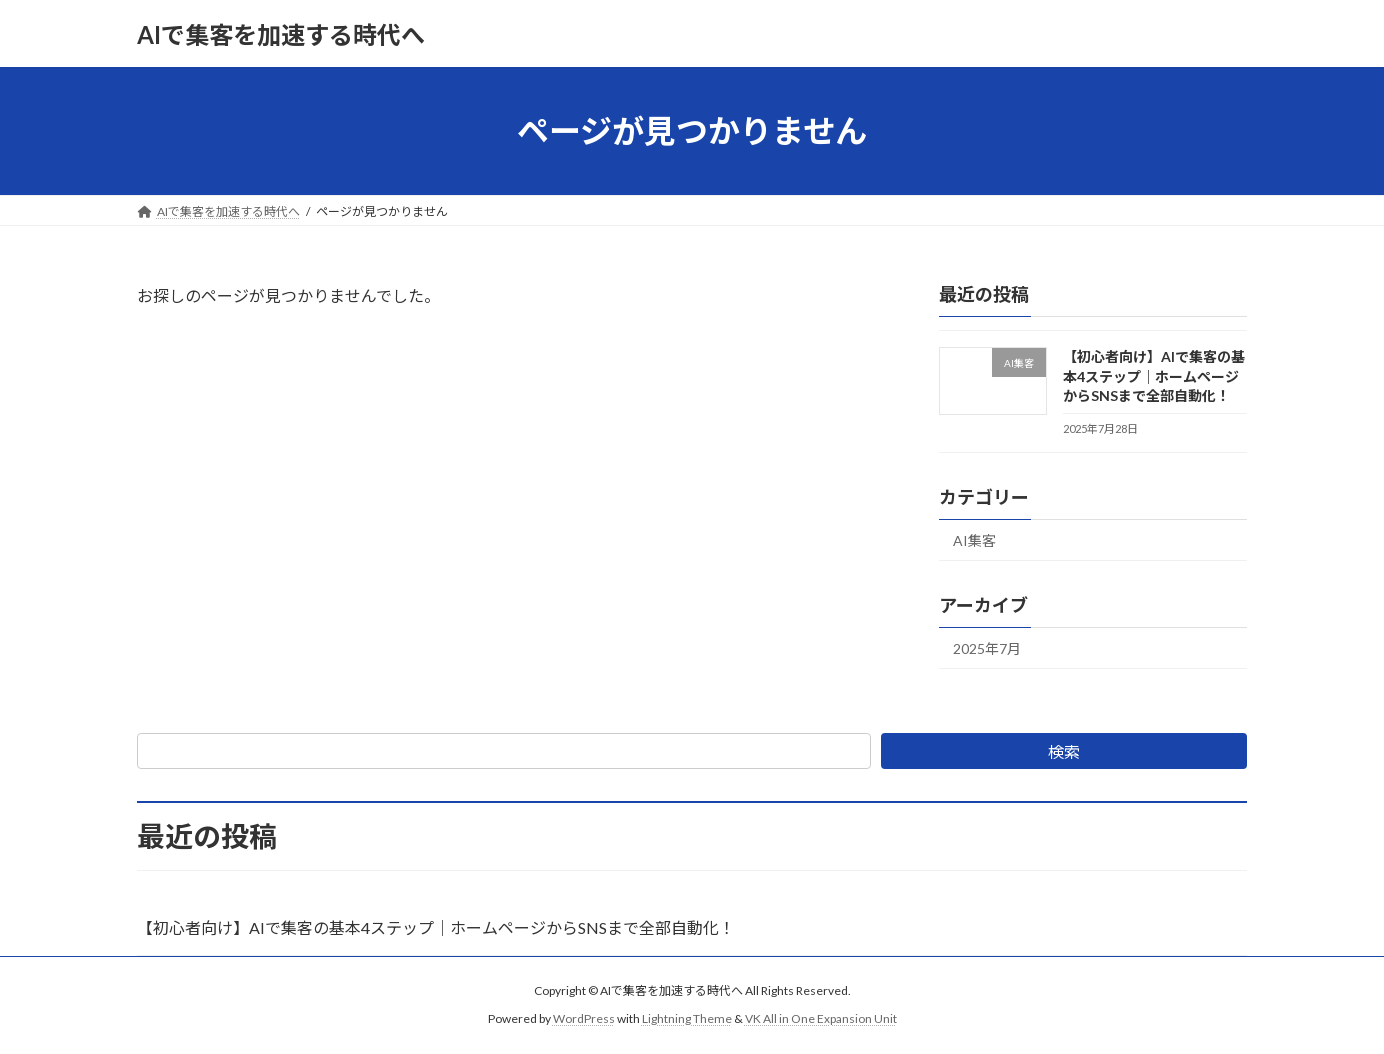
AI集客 (974, 540)
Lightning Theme (687, 1018)
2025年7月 (987, 648)
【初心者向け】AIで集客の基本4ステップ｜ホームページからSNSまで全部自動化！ (1154, 376)
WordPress (584, 1018)
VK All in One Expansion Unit (821, 1018)
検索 (1064, 751)
